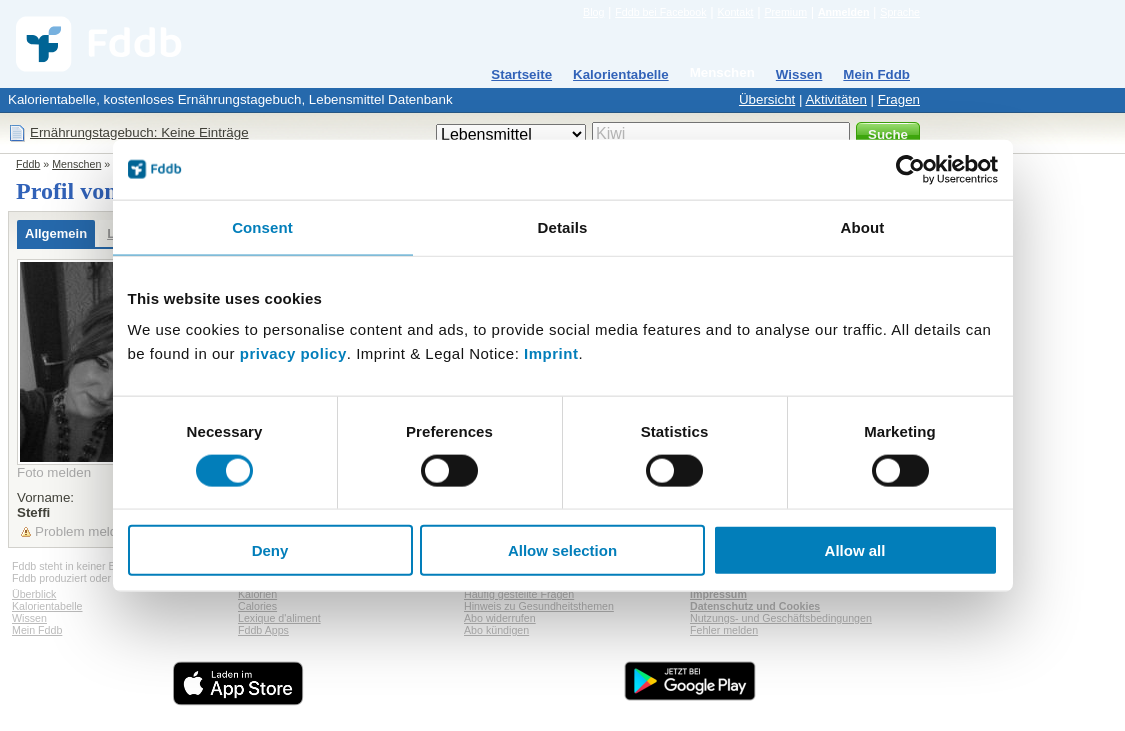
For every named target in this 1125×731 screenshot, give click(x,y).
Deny (270, 550)
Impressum (718, 594)
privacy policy (293, 353)
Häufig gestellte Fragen (519, 594)
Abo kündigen (496, 630)
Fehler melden (724, 630)
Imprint (551, 353)
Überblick (34, 594)
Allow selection (562, 550)
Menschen (722, 72)
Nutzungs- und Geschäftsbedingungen (781, 618)
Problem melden (83, 531)
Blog (593, 12)
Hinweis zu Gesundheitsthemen (539, 606)
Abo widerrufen (500, 618)
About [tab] (863, 226)
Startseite (521, 74)
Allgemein (56, 233)
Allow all (855, 550)
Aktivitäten (836, 99)
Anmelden (844, 12)
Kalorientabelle (621, 74)
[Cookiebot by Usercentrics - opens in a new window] (910, 169)
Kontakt (735, 12)
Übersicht (767, 99)
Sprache (900, 12)
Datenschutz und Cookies (755, 606)
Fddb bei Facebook (660, 12)
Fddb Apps (263, 630)
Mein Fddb (876, 74)
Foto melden (54, 472)
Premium (785, 12)
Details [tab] (563, 226)
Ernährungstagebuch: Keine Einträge (139, 132)
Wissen (799, 74)
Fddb (28, 164)
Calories (257, 606)
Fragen (899, 99)
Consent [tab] (262, 226)
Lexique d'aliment (279, 618)
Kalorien (257, 594)
